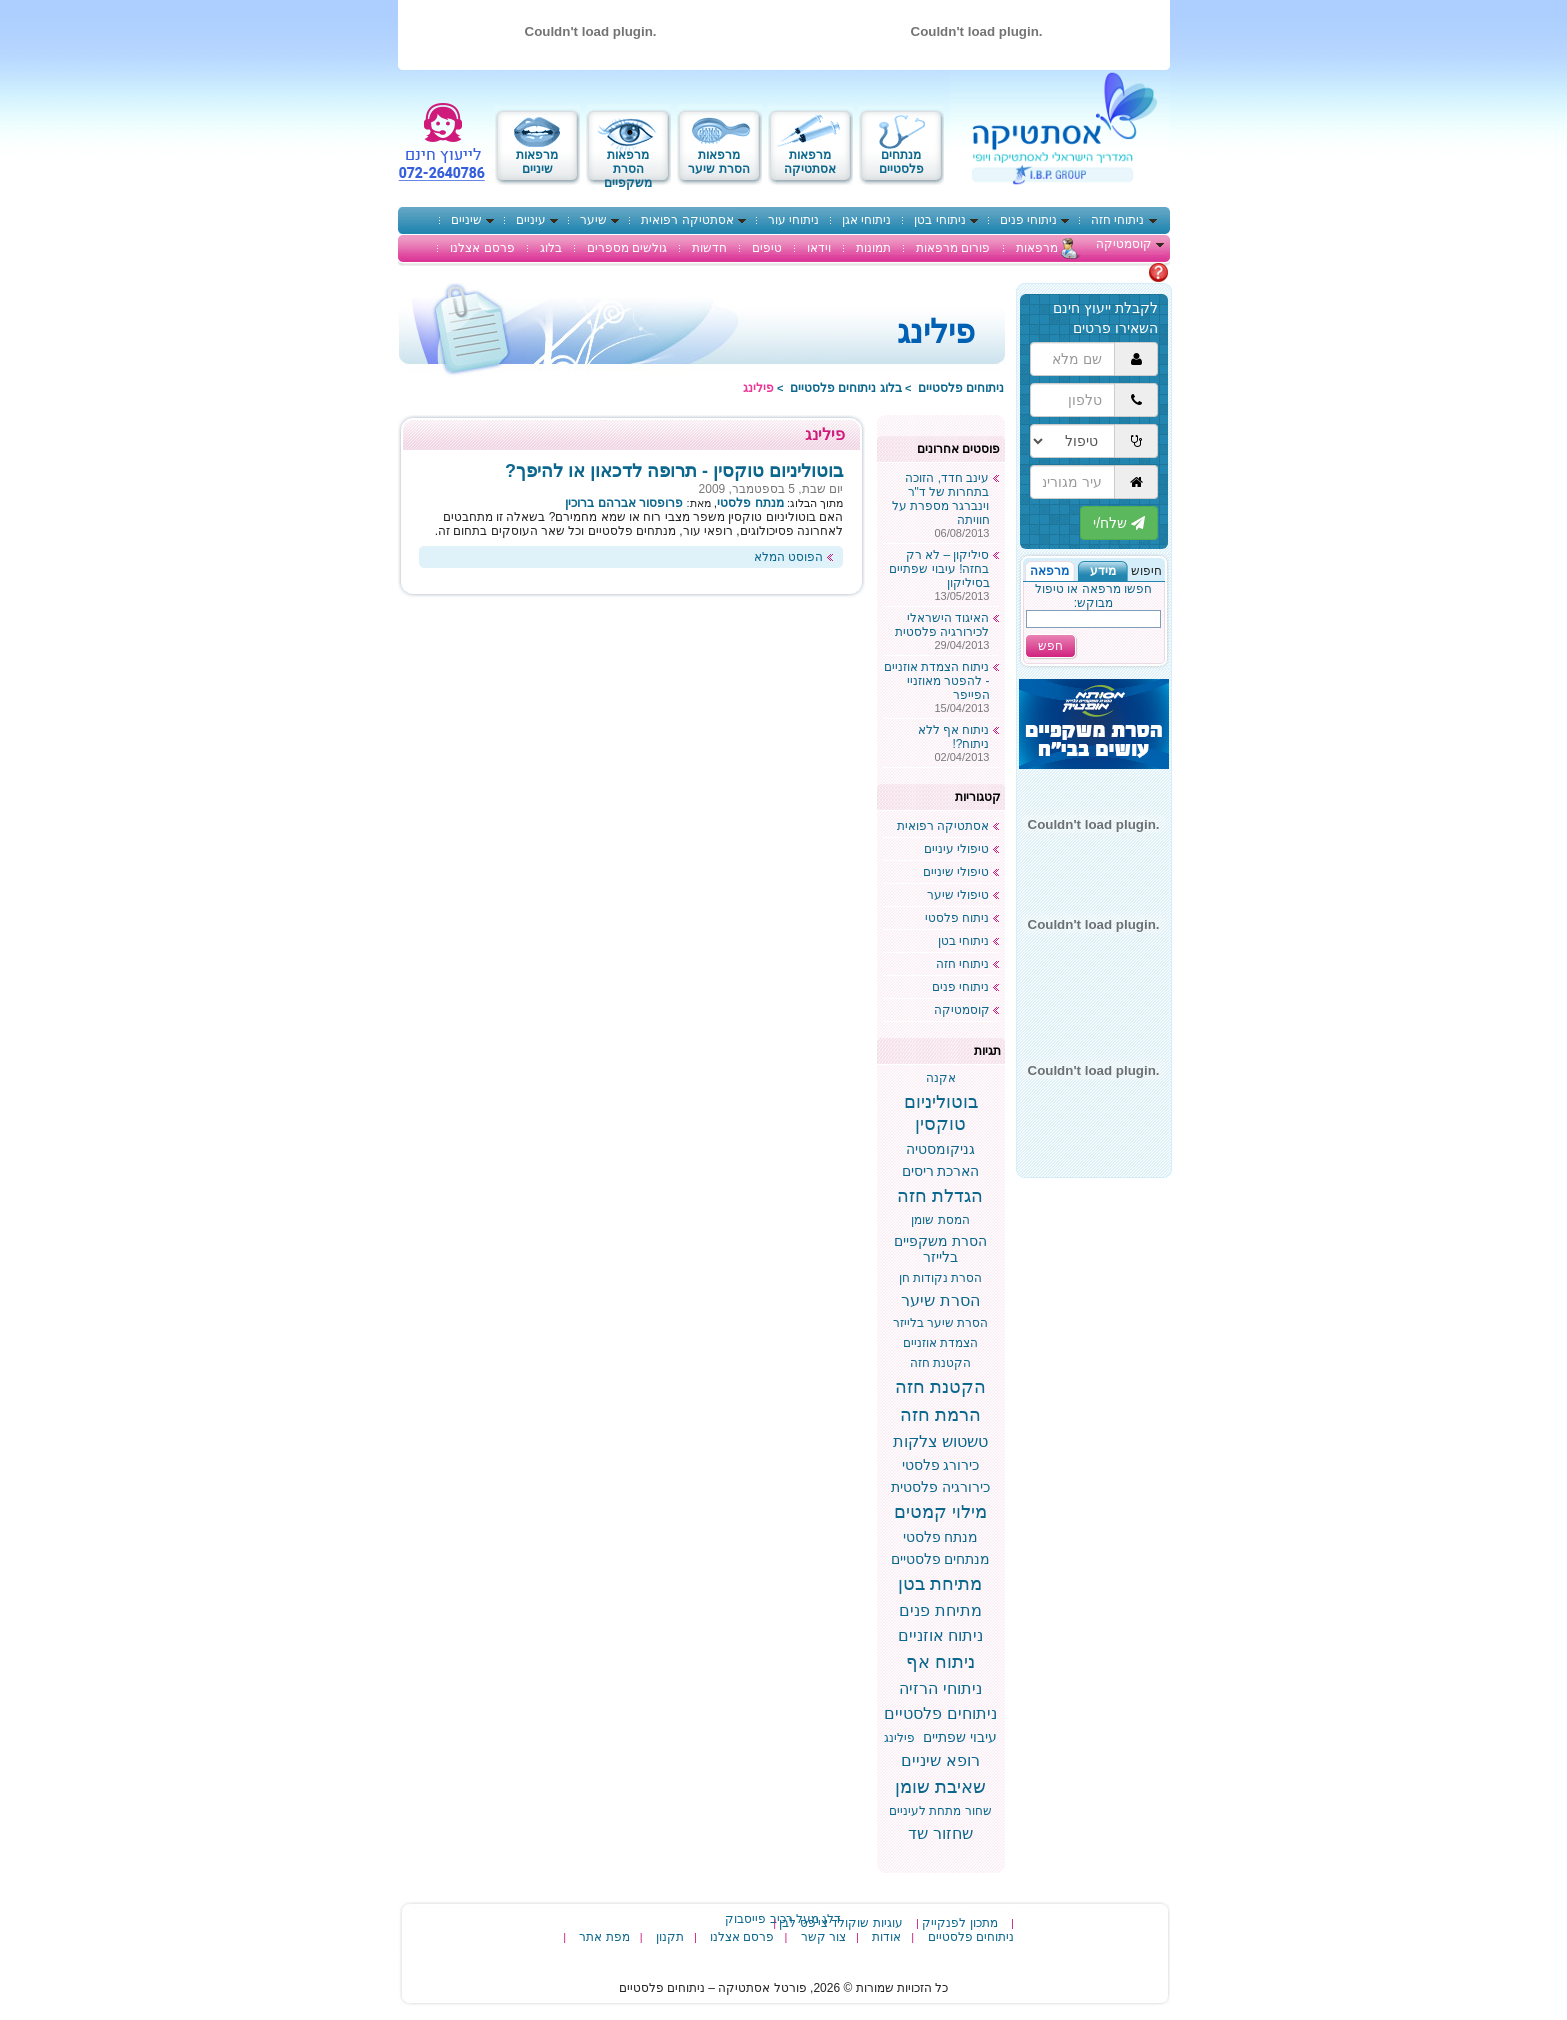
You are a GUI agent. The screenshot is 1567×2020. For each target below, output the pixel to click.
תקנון (670, 1937)
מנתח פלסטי (941, 1537)
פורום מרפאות (953, 248)
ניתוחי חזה (1117, 220)
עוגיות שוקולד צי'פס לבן (840, 1923)
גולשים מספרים (627, 248)
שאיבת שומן (940, 1787)
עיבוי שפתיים (960, 1737)
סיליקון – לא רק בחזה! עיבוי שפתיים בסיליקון (939, 569)
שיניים (466, 220)
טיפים (767, 248)
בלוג (551, 248)
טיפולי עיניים (956, 849)
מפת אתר (604, 1937)
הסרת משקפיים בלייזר (940, 1249)
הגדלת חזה (940, 1196)
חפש (1050, 646)
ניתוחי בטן (939, 220)
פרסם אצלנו (482, 248)
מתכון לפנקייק (959, 1923)
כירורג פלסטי (941, 1465)
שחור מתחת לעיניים (940, 1811)
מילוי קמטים (940, 1512)
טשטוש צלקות (940, 1441)
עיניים (531, 220)
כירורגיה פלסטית (940, 1487)
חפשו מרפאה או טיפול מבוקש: (1093, 596)
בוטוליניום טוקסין (941, 1113)
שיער (593, 220)
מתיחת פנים (940, 1610)
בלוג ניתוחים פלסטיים (846, 388)
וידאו (819, 248)
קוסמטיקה (1124, 244)
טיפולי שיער (958, 895)
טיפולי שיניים (956, 872)
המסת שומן (940, 1220)
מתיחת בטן (940, 1584)
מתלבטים (1122, 272)
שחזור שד (940, 1833)
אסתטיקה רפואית (687, 220)
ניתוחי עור (793, 220)
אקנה (941, 1078)
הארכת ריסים (941, 1171)
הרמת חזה (940, 1415)
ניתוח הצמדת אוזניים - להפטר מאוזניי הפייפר (937, 681)
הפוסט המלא (788, 557)
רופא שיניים (940, 1760)
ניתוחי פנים (1028, 220)
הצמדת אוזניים (940, 1343)
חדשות (709, 248)
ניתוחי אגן (866, 220)
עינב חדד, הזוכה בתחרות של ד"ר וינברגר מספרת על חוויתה (941, 499)
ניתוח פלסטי (957, 918)
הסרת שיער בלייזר (941, 1323)
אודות (886, 1937)
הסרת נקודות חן (941, 1278)
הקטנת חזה (940, 1363)
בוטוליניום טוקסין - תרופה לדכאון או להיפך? (674, 471)
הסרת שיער (940, 1300)
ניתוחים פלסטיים (961, 388)
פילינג (899, 1738)
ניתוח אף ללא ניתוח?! (954, 737)
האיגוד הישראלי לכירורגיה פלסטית (942, 625)
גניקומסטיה (940, 1149)
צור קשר (823, 1937)
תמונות (873, 248)
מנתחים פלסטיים (941, 1559)
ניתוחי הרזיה (940, 1688)
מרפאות (1037, 248)
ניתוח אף (940, 1662)
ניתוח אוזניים (940, 1635)
